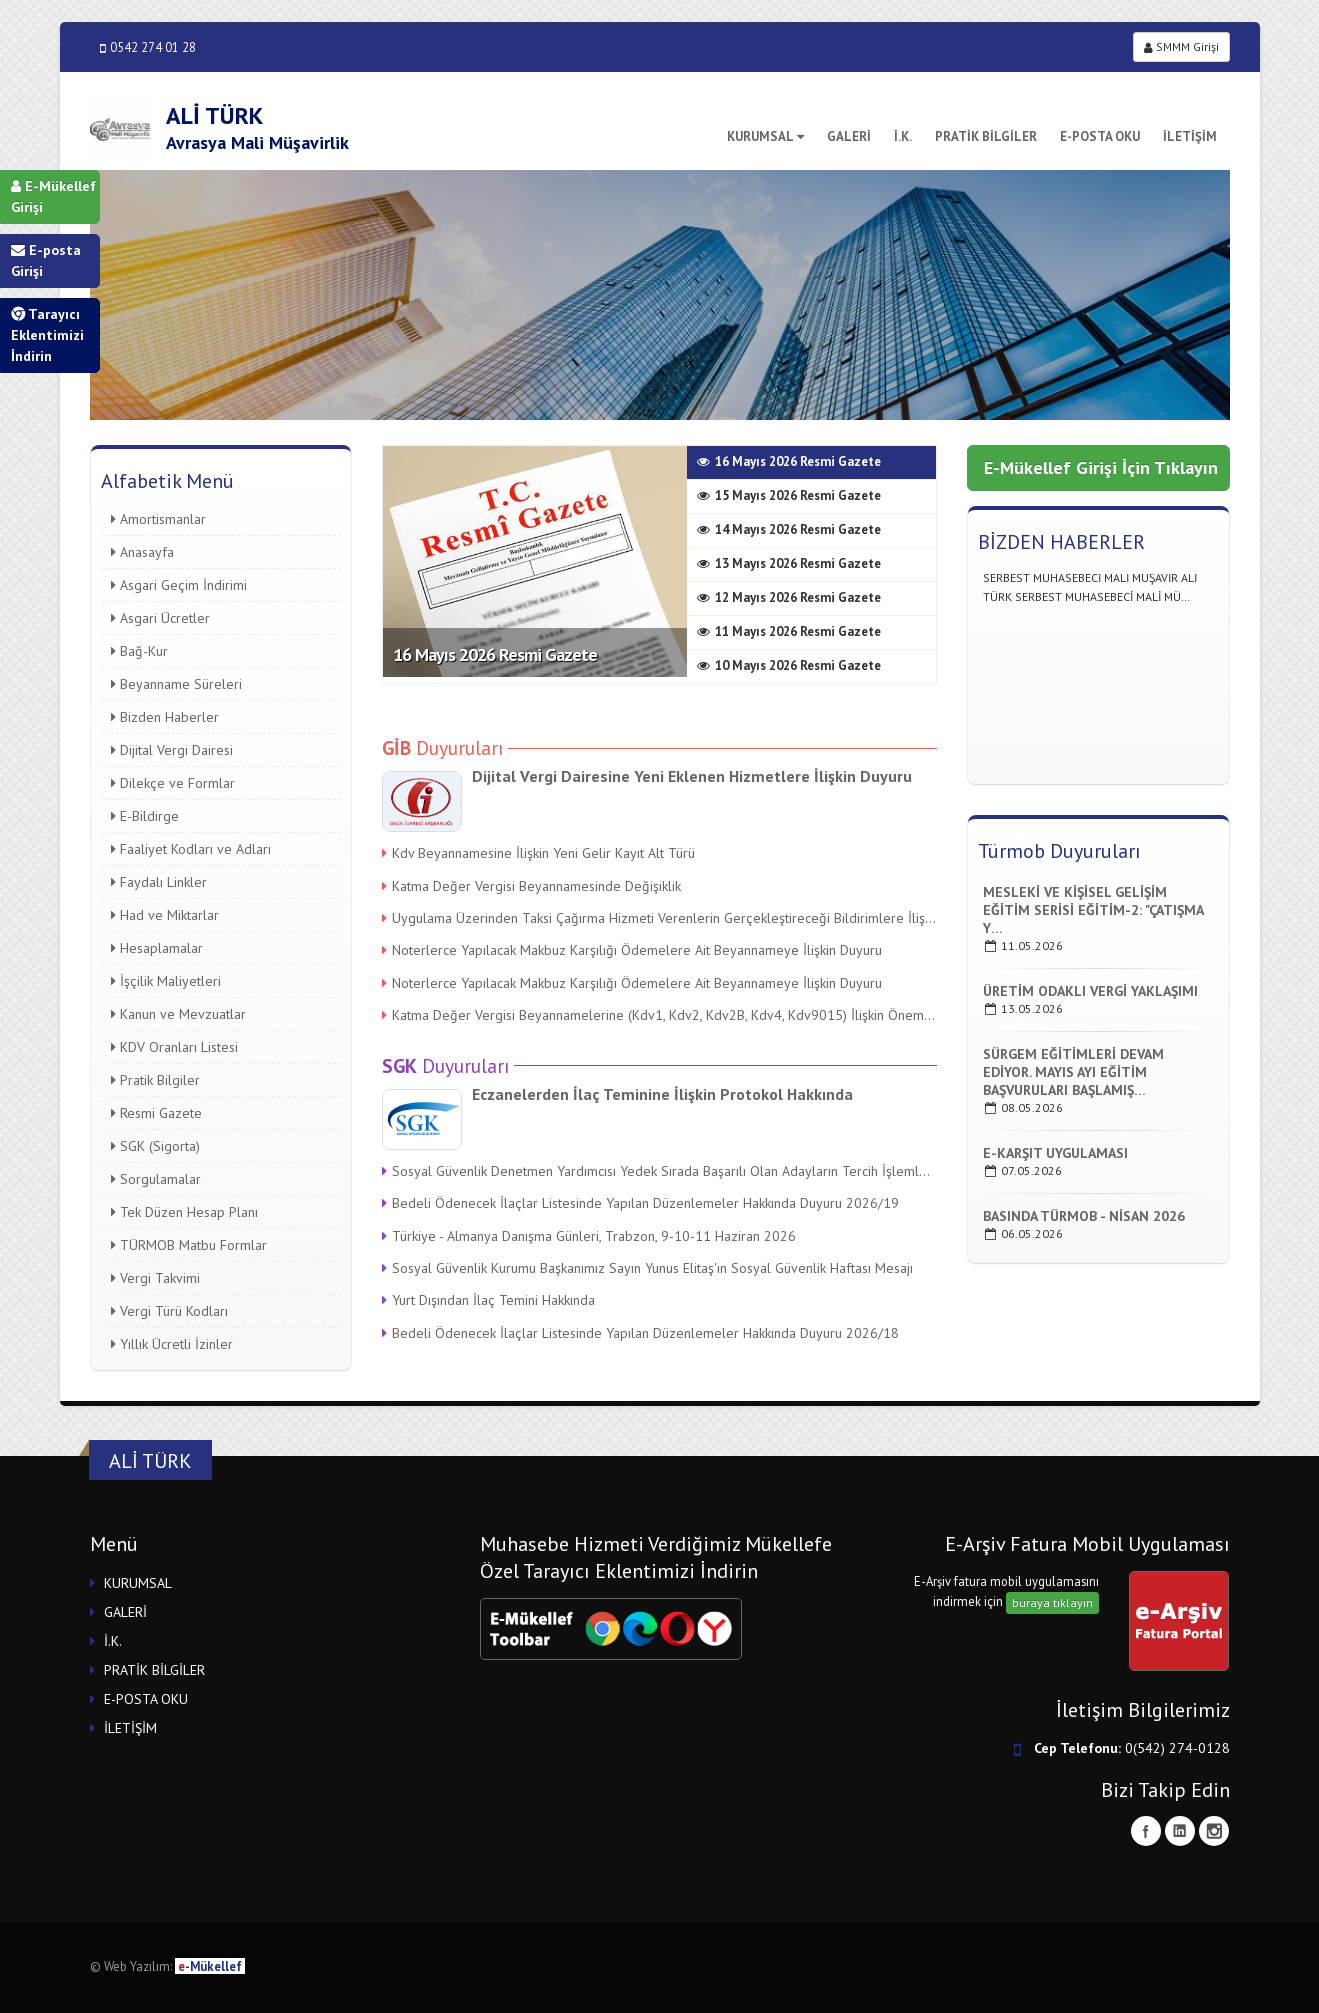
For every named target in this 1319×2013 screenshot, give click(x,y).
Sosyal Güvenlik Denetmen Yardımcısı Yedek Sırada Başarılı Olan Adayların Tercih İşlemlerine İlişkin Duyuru (659, 1171)
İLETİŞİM (1190, 136)
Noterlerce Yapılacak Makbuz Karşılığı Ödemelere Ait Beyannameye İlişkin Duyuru (632, 950)
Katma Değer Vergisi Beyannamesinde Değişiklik (531, 886)
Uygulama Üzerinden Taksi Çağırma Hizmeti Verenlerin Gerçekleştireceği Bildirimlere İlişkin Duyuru (659, 918)
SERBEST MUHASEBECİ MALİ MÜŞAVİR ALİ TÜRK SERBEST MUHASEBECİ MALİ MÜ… (1090, 596)
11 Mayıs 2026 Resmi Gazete (789, 631)
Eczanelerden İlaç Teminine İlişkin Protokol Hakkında (662, 1094)
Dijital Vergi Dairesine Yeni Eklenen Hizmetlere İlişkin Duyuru (692, 776)
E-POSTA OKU (1100, 136)
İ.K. (903, 136)
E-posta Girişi (46, 260)
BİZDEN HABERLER (1061, 542)
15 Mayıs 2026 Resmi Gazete (789, 495)
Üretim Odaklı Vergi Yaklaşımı (1090, 991)
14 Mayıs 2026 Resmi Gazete (789, 529)
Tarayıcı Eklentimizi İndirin (47, 335)
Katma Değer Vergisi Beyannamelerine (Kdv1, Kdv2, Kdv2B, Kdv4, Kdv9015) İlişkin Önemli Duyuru (659, 1015)
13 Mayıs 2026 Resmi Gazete (789, 563)
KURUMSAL (765, 136)
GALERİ (849, 136)
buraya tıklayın (1052, 1602)
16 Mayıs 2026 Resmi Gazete (495, 654)
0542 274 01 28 (148, 47)
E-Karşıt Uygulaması (1055, 1153)
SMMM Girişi (1181, 46)
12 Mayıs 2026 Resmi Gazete (789, 597)
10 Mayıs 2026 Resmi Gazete (789, 665)
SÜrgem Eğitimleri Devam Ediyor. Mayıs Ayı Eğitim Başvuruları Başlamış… (1073, 1072)
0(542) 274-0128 (1177, 1748)
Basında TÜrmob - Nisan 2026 (1084, 1216)
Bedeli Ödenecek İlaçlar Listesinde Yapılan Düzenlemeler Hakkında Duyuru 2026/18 (640, 1333)
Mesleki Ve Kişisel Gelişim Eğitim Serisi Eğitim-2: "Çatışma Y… (1093, 910)
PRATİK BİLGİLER (986, 136)
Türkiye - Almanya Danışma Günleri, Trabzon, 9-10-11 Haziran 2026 (589, 1236)
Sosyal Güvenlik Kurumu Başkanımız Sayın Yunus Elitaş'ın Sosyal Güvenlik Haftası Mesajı (647, 1268)
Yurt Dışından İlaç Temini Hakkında (488, 1300)
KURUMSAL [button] (138, 1583)
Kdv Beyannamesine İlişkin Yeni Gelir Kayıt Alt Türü (538, 853)
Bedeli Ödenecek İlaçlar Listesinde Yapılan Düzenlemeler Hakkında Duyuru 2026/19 (640, 1203)
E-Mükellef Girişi (53, 196)
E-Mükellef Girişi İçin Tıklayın (1101, 467)
